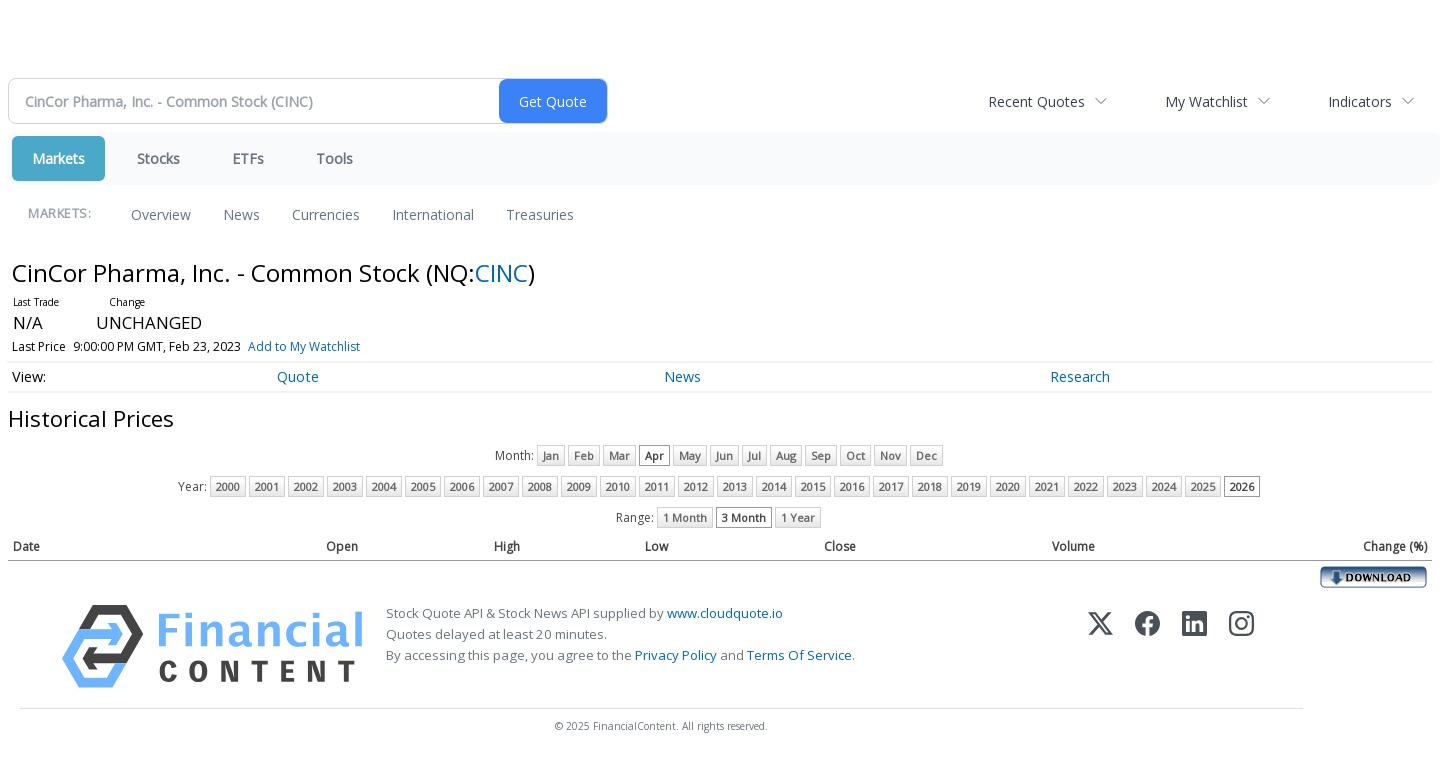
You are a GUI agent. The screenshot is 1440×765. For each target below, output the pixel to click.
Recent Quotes (1036, 101)
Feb (584, 455)
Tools (334, 158)
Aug (786, 455)
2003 (345, 486)
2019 (969, 486)
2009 (579, 486)
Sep (821, 455)
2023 (1125, 486)
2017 (891, 486)
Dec (926, 455)
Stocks (158, 158)
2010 (618, 486)
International (433, 214)
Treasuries (540, 214)
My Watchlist (1206, 101)
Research (1080, 376)
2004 (384, 486)
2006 (462, 486)
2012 (696, 486)
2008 (540, 486)
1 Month (685, 517)
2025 (1203, 486)
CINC (501, 272)
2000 (228, 486)
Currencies (326, 214)
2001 (267, 486)
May (690, 455)
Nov (890, 455)
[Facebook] (1147, 646)
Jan (551, 455)
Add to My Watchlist (304, 346)
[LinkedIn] (1194, 646)
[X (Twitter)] (1100, 646)
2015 (813, 486)
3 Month (744, 517)
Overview (161, 214)
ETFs (248, 158)
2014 (774, 486)
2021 (1047, 486)
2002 (306, 486)
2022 (1086, 486)
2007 (501, 486)
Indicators (1360, 101)
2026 (1242, 486)
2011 (657, 486)
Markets (58, 158)
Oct (855, 455)
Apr (654, 455)
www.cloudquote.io (725, 613)
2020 (1008, 486)
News (241, 214)
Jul (754, 455)
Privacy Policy (676, 655)
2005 (423, 486)
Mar (619, 455)
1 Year (798, 517)
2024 (1164, 486)
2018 (930, 486)
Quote (298, 376)
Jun (724, 455)
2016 (852, 486)
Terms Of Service (799, 655)
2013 (735, 486)
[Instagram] (1241, 646)
